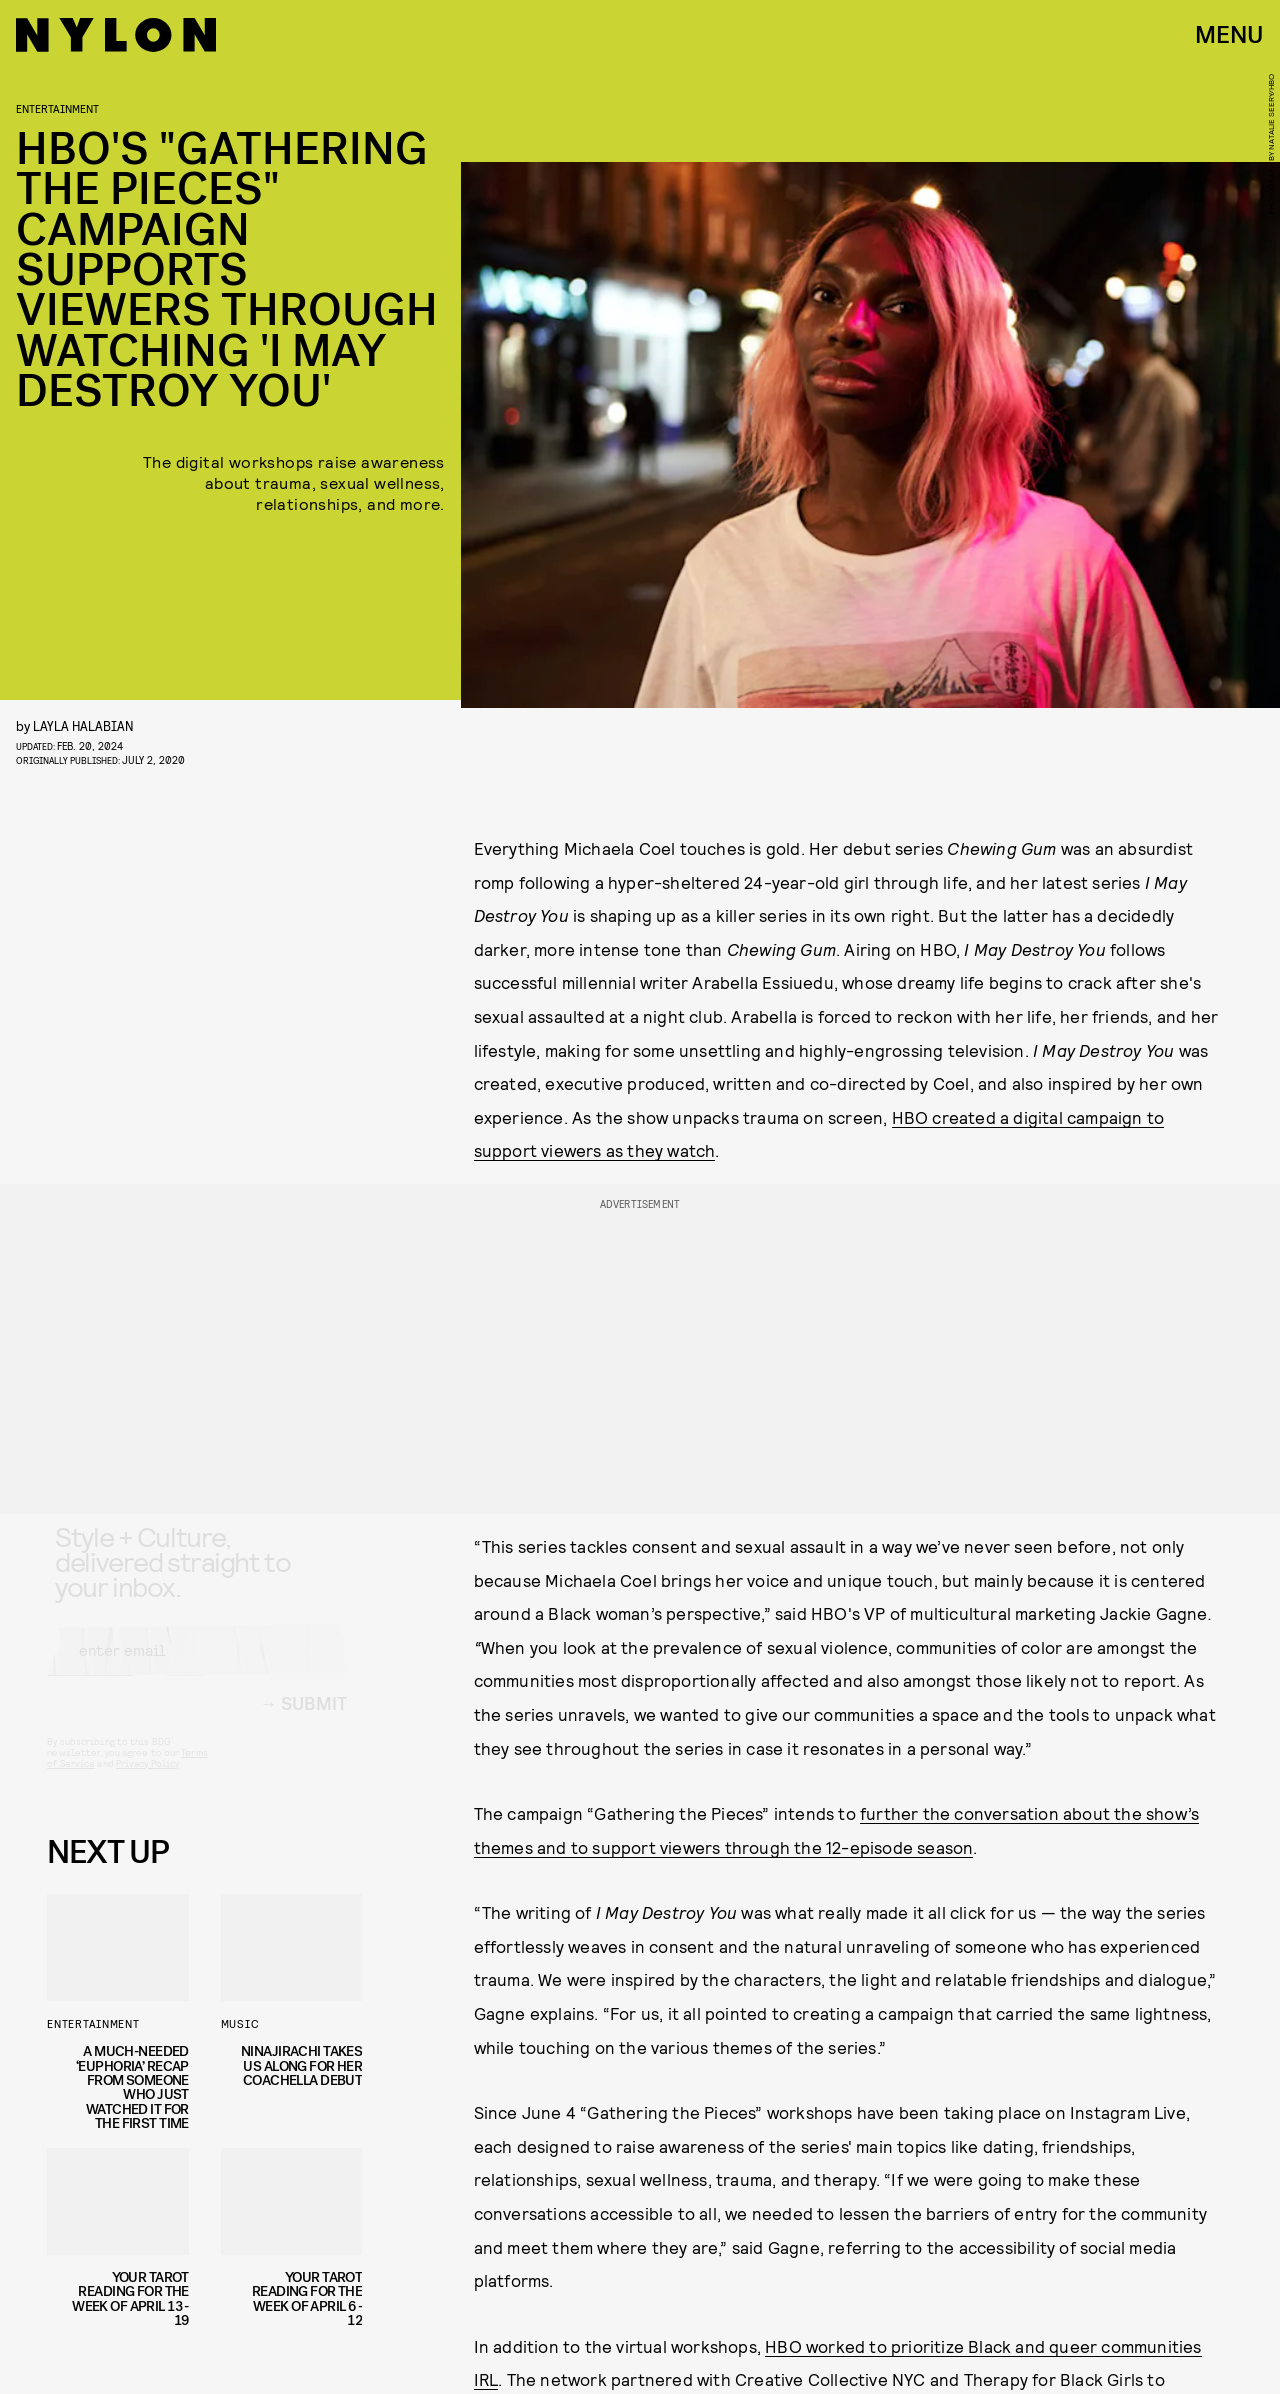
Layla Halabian (83, 725)
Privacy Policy (147, 1781)
